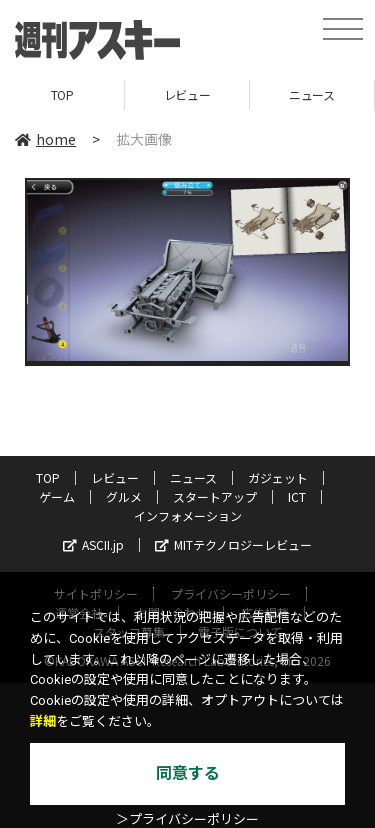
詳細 (43, 721)
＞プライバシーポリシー (187, 819)
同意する (188, 773)
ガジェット (278, 477)
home (45, 139)
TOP (62, 94)
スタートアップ (215, 496)
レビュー (187, 94)
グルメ (124, 496)
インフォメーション (188, 515)
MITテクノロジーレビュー (233, 544)
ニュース (311, 94)
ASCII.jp (93, 544)
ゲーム (57, 496)
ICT (297, 496)
